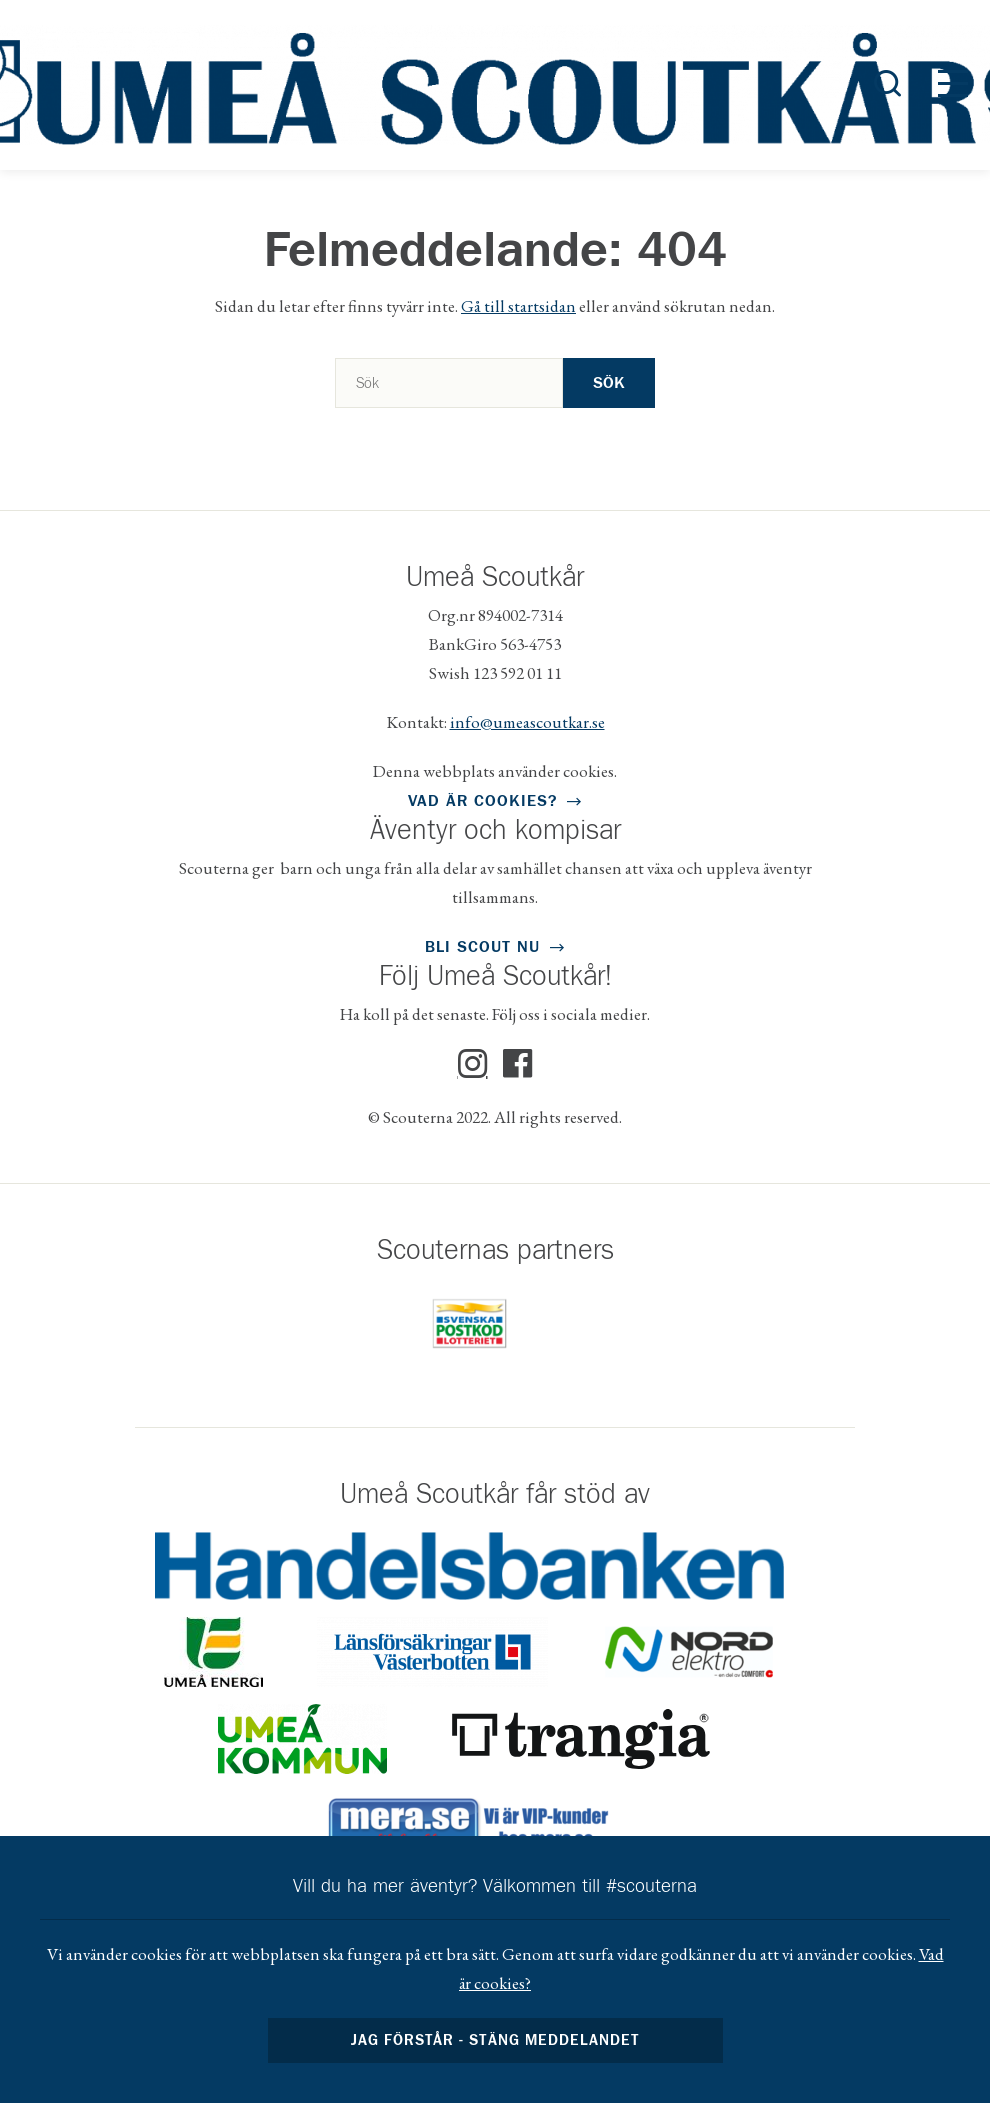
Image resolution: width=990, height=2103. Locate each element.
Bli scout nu (482, 947)
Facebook (518, 1064)
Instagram (473, 1064)
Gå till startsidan (518, 306)
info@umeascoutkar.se (527, 722)
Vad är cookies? (482, 801)
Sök (609, 383)
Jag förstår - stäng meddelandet (495, 2040)
